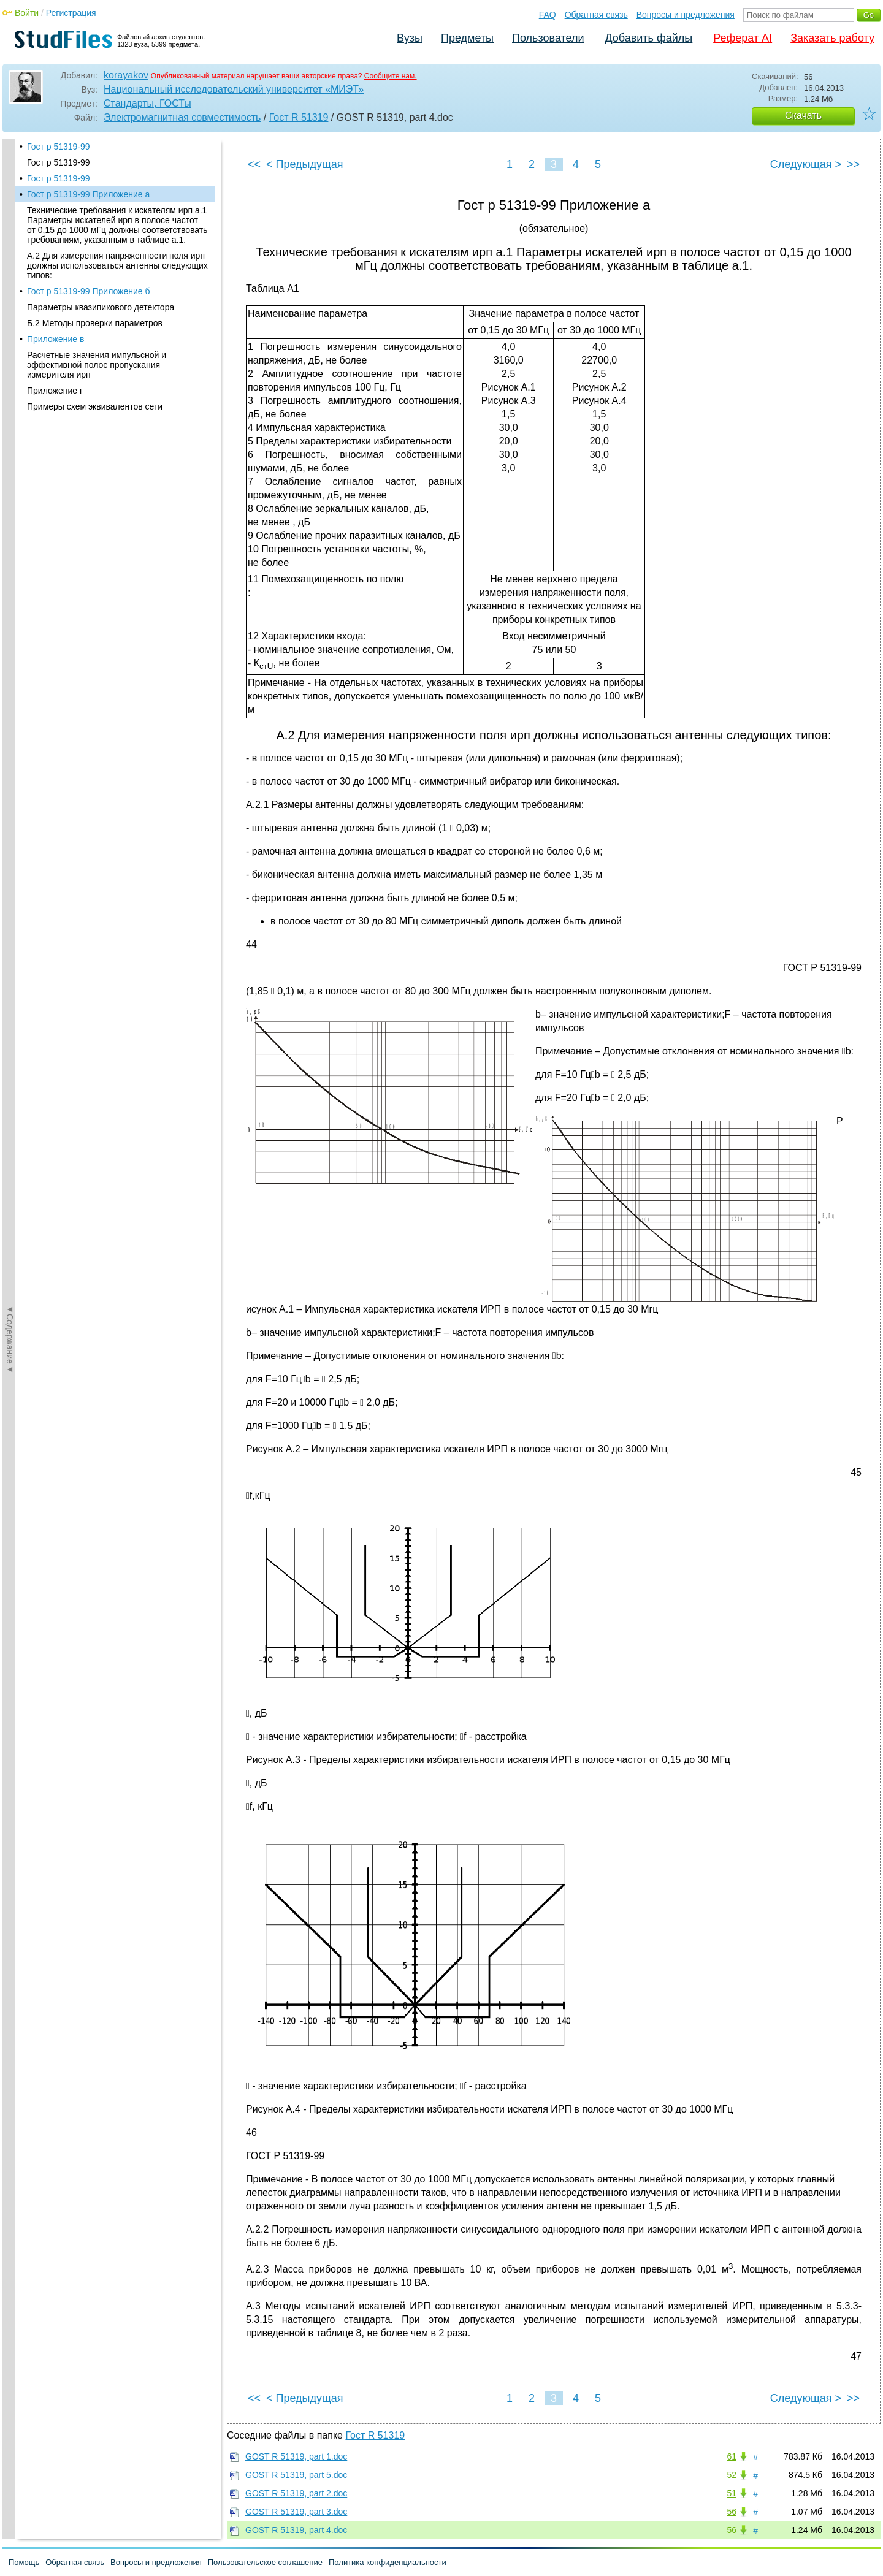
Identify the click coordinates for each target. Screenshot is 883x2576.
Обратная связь (596, 15)
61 (731, 2456)
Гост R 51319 (299, 117)
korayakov (126, 75)
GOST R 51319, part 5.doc (296, 2475)
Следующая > (805, 164)
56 (731, 2512)
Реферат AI (742, 38)
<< (254, 164)
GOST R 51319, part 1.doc (296, 2456)
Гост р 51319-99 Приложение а (88, 194)
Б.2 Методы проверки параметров (94, 323)
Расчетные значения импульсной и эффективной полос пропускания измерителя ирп (96, 364)
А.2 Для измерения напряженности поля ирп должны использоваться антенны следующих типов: (117, 265)
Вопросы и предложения (685, 15)
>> (853, 164)
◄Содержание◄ (10, 353)
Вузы (409, 38)
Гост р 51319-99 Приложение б (88, 291)
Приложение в (55, 339)
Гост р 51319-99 (58, 146)
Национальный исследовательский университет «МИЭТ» (234, 89)
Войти (27, 13)
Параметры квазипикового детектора (100, 307)
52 (731, 2475)
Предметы (467, 38)
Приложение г (55, 390)
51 (731, 2493)
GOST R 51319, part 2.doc (296, 2493)
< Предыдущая (304, 164)
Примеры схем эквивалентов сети (94, 406)
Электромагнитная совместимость (182, 117)
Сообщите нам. (390, 76)
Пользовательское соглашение (265, 2562)
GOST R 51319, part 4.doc (296, 2530)
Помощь (24, 2562)
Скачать (803, 115)
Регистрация (71, 13)
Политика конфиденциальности (387, 2562)
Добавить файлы (648, 38)
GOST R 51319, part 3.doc (296, 2512)
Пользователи (548, 38)
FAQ (547, 15)
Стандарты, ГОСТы (147, 103)
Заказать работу (832, 38)
